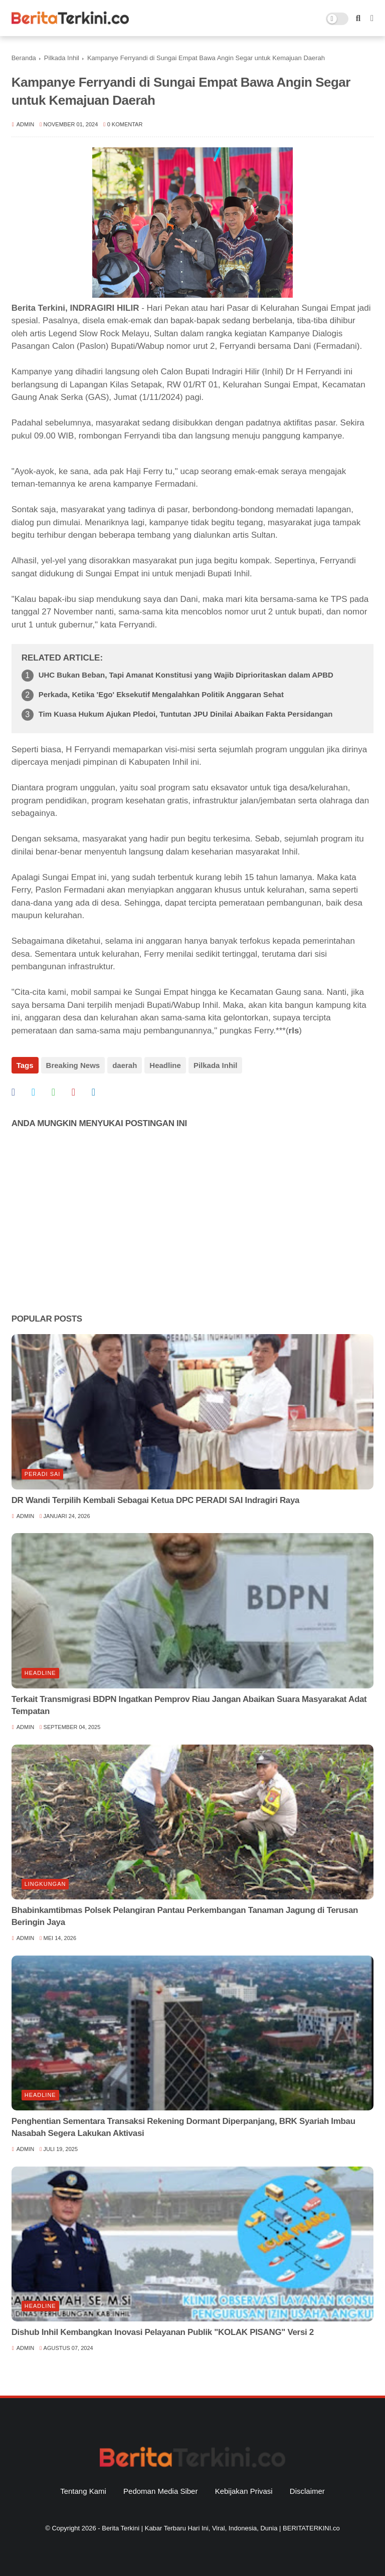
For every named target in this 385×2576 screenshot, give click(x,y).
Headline (165, 1065)
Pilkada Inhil (61, 58)
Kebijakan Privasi (244, 2491)
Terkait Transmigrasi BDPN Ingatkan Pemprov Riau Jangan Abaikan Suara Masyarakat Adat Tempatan (189, 1705)
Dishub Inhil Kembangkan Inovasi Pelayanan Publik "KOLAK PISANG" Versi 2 (163, 2332)
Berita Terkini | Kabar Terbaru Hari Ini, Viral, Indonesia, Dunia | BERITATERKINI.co (220, 2528)
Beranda (24, 58)
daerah (124, 1065)
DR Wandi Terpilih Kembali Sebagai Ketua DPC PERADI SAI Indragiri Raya (156, 1500)
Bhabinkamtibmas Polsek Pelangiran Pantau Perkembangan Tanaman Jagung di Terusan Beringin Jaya (185, 1916)
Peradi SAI (43, 1474)
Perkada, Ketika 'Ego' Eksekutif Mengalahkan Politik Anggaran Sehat (161, 694)
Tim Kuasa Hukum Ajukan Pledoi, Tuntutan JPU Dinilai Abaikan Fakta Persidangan (186, 714)
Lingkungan (45, 1884)
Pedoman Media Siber (160, 2491)
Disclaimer (307, 2491)
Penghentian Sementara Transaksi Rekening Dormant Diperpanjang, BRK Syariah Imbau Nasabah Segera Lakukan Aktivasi (183, 2127)
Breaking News (73, 1065)
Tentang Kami (83, 2491)
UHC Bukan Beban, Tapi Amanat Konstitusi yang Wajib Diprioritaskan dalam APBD (186, 675)
